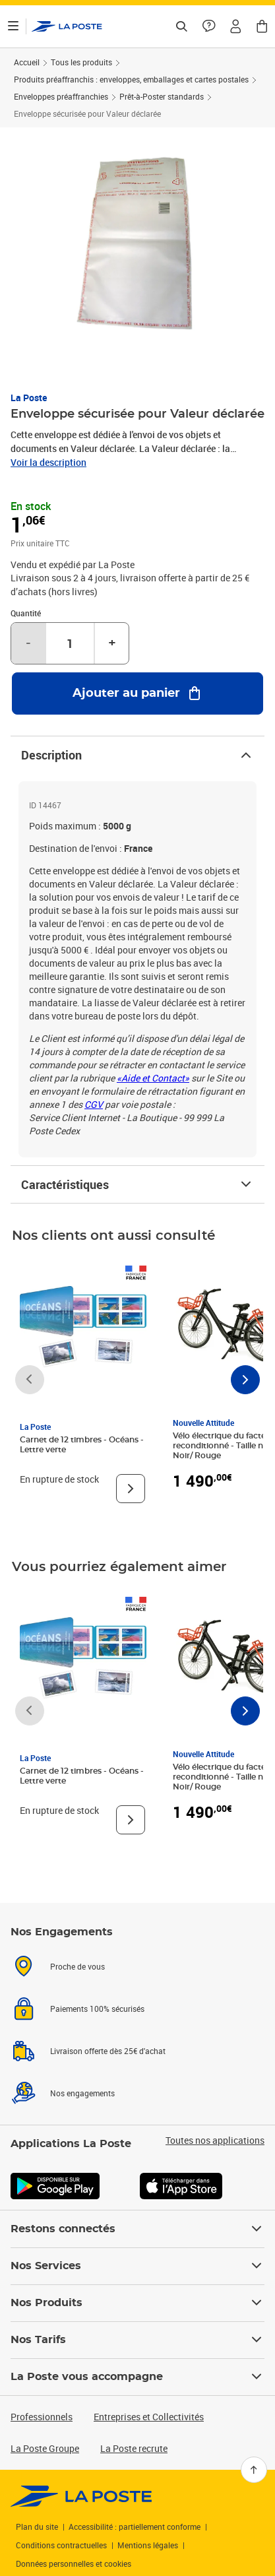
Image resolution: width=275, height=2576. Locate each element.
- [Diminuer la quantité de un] (28, 643)
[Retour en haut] (254, 2470)
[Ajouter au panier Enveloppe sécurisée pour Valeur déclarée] (137, 693)
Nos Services (137, 2266)
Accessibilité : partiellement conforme (134, 2526)
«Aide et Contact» (153, 1078)
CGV (93, 1104)
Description (137, 755)
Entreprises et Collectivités (149, 2416)
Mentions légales (147, 2545)
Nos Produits (137, 2303)
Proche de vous (77, 1966)
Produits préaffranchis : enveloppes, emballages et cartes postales (131, 79)
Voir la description (48, 462)
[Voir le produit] (130, 1488)
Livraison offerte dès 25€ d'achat (108, 2050)
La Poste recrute (134, 2448)
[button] (235, 26)
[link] (81, 2496)
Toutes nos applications (215, 2140)
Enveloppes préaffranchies (61, 96)
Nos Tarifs (137, 2340)
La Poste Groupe (45, 2448)
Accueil (27, 62)
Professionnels (42, 2416)
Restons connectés (137, 2229)
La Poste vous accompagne (137, 2377)
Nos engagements (82, 2093)
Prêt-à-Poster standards (161, 96)
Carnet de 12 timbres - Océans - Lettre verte (82, 1445)
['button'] (67, 26)
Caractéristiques (137, 1184)
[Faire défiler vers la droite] (245, 1380)
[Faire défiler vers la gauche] (30, 1380)
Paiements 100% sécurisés (97, 2008)
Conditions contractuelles (61, 2545)
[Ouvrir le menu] (13, 26)
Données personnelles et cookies (73, 2563)
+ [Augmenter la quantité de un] (112, 643)
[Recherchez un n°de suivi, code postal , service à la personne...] (181, 26)
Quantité (26, 613)
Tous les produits (81, 62)
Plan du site (37, 2526)
